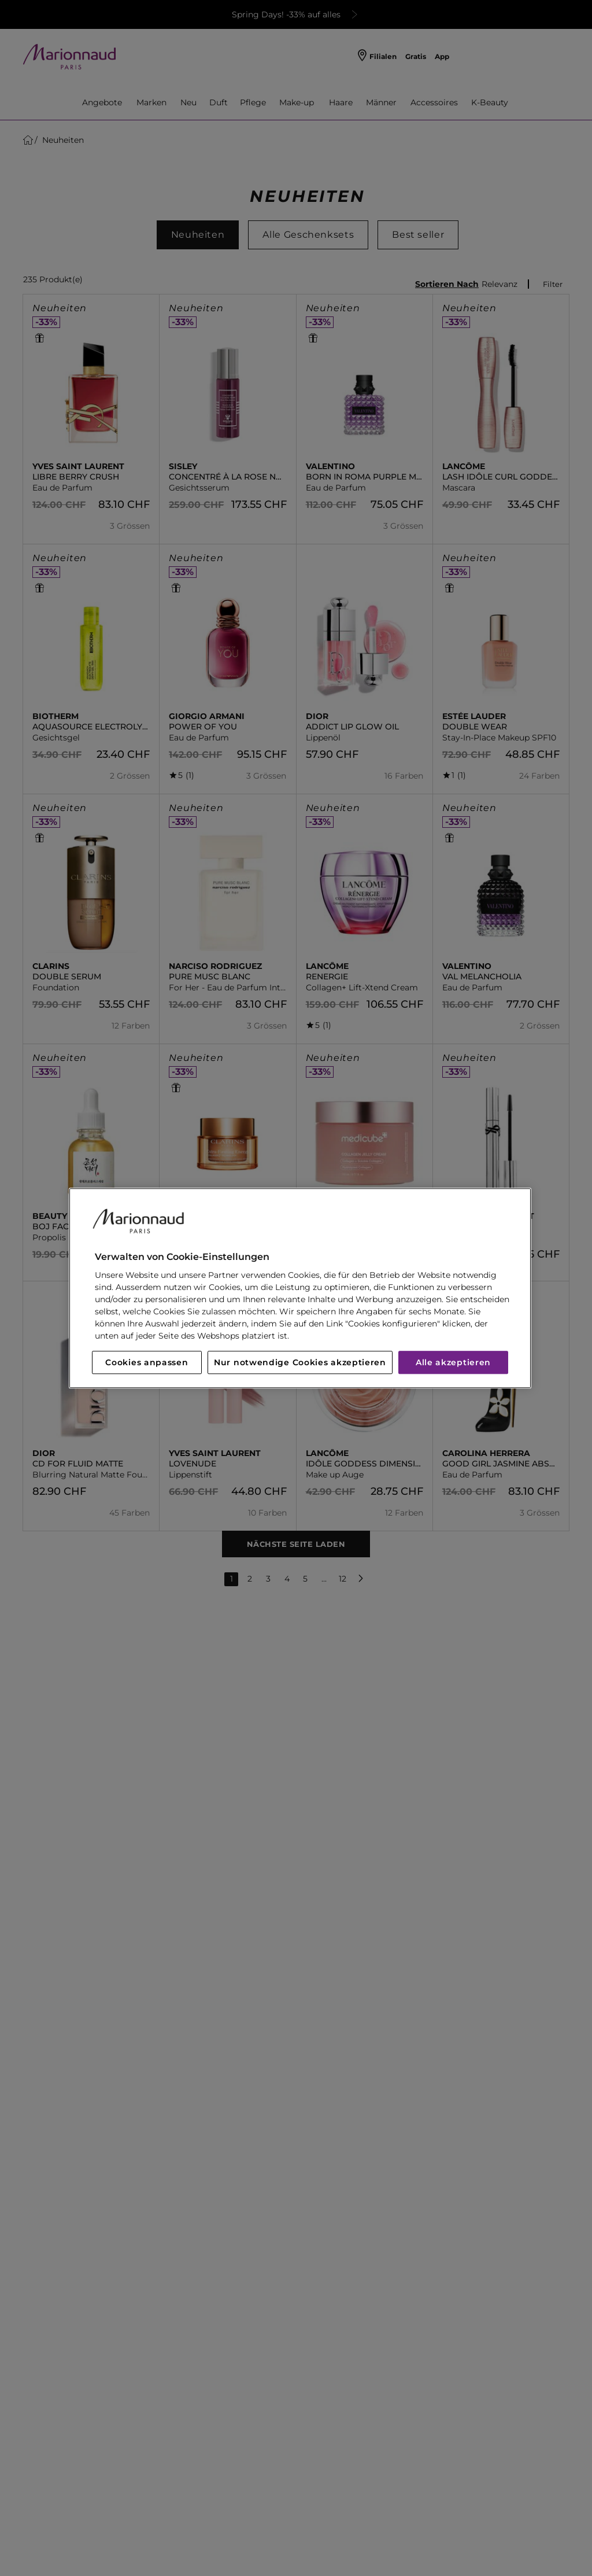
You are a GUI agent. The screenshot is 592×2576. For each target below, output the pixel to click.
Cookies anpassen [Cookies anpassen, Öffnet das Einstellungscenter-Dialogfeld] (146, 1362)
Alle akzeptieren (453, 1362)
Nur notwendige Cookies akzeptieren (300, 1362)
